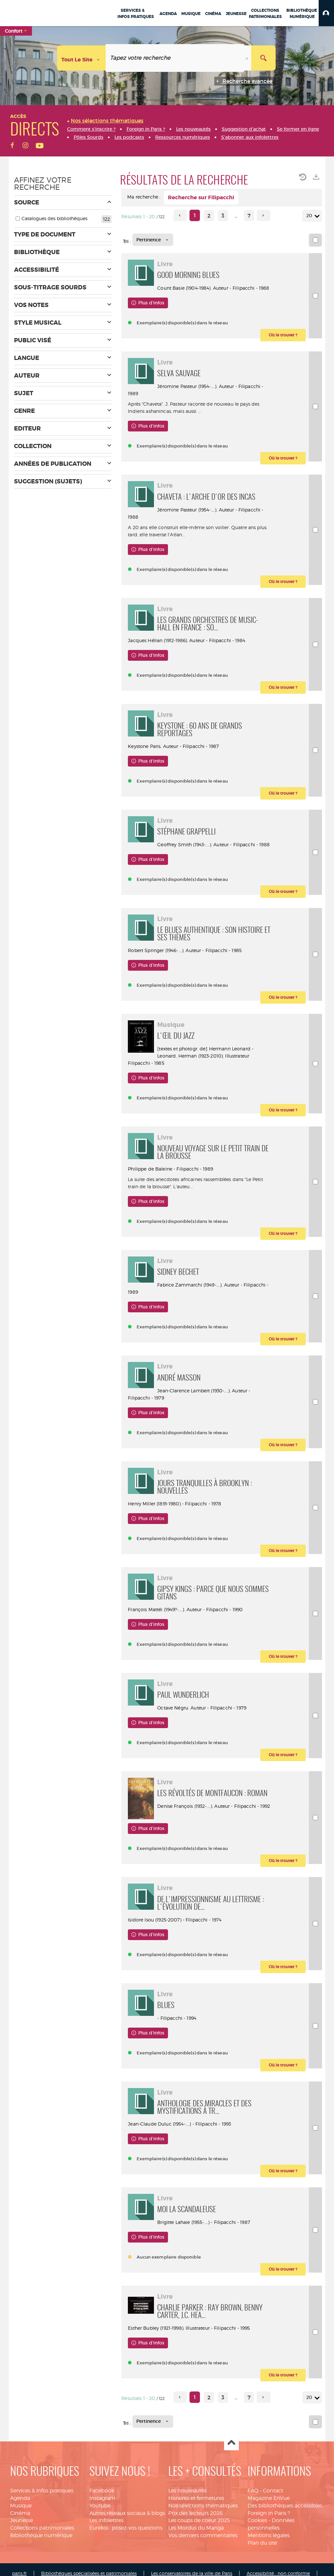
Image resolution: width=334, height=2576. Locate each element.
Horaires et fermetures (196, 2498)
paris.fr (19, 2573)
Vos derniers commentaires (202, 2535)
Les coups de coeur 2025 (199, 2520)
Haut (231, 2443)
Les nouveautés (187, 2490)
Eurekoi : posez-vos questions (125, 2528)
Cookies (257, 2520)
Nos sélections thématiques (203, 2506)
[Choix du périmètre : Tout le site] (81, 58)
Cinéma (20, 2513)
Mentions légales (269, 2535)
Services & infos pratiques (41, 2490)
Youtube (100, 2506)
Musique (21, 2506)
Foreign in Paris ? (269, 2513)
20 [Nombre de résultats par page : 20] (310, 215)
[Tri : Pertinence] (152, 240)
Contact (273, 2490)
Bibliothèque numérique (41, 2535)
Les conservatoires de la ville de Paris (191, 2573)
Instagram (102, 2498)
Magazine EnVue (269, 2498)
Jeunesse (21, 2520)
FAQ (253, 2490)
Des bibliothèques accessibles (285, 2506)
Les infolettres (106, 2520)
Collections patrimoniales (42, 2528)
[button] (326, 13)
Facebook (101, 2490)
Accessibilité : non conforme (278, 2573)
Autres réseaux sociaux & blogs (127, 2513)
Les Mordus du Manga (196, 2528)
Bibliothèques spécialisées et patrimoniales (89, 2573)
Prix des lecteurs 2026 (195, 2513)
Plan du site (262, 2543)
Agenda (20, 2498)
